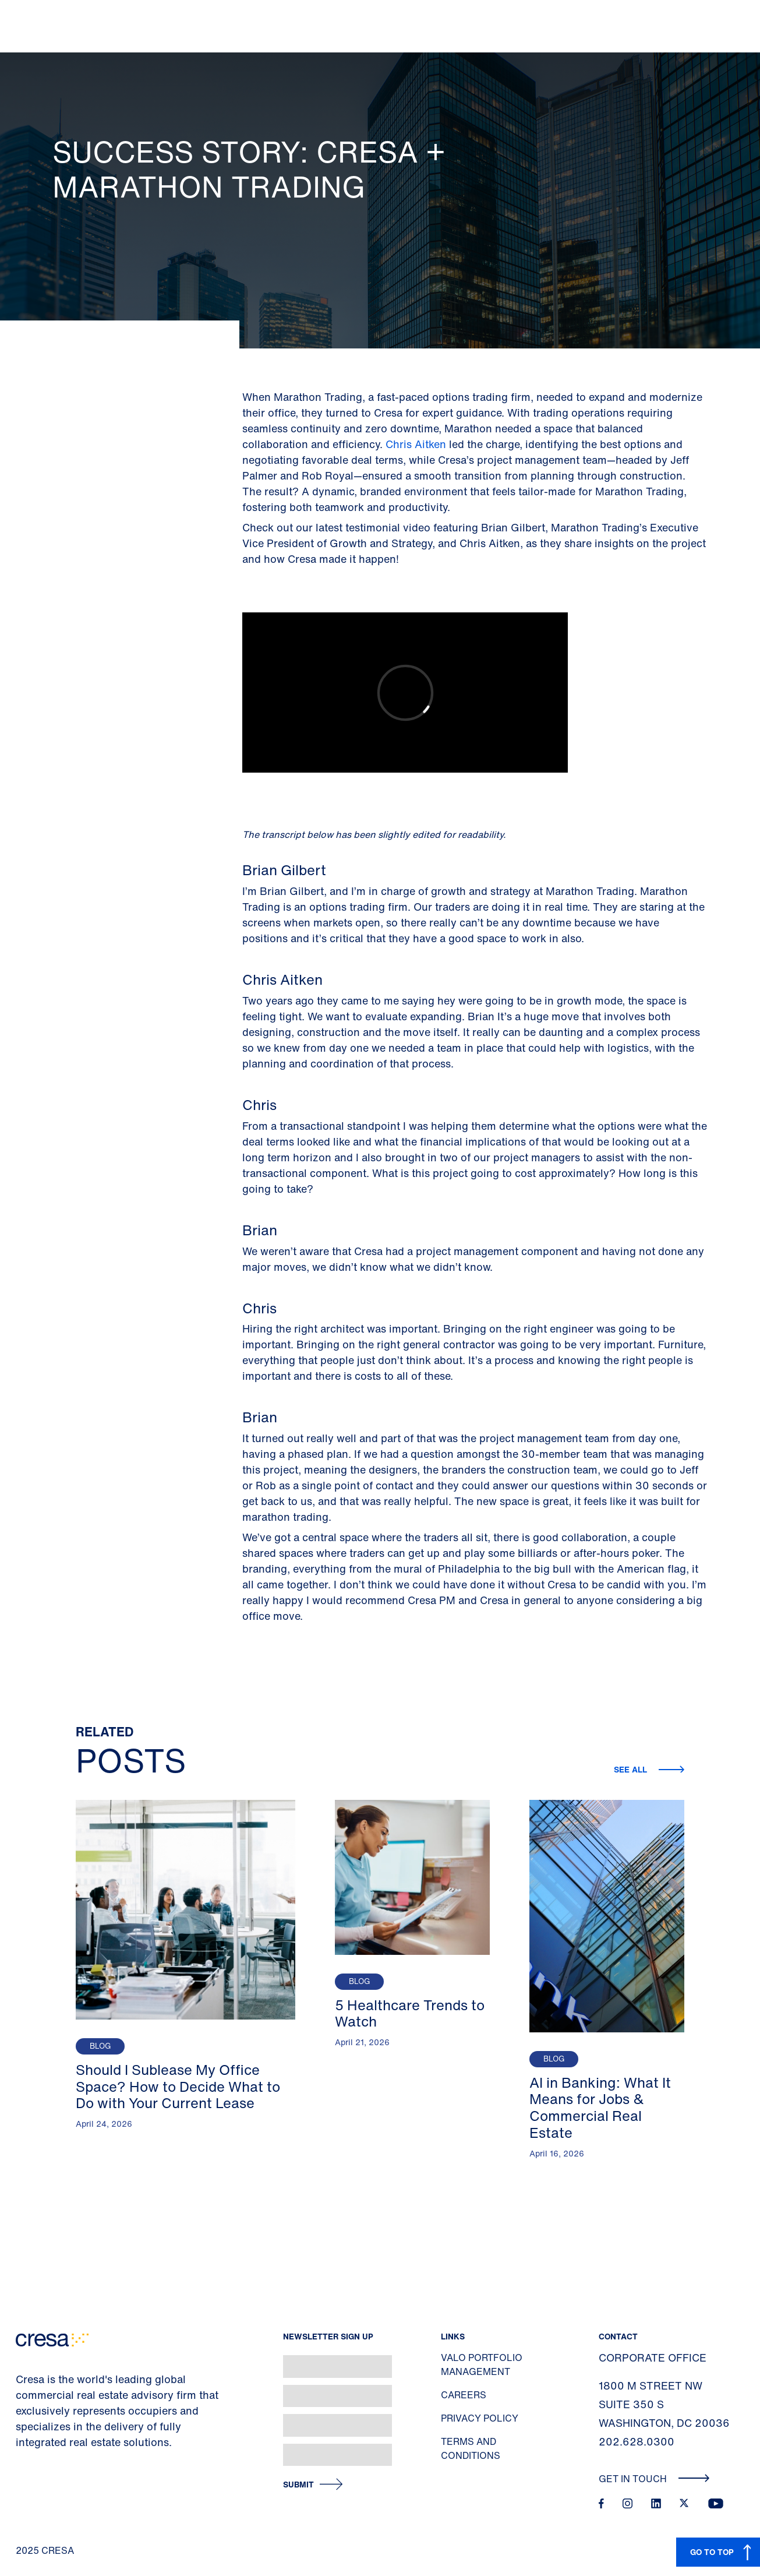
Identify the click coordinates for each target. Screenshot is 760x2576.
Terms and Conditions (470, 2448)
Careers (463, 2395)
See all (631, 1769)
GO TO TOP (712, 2552)
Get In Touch (654, 2479)
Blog (100, 2046)
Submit (298, 2485)
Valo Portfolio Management (481, 2364)
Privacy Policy (479, 2418)
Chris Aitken (416, 444)
